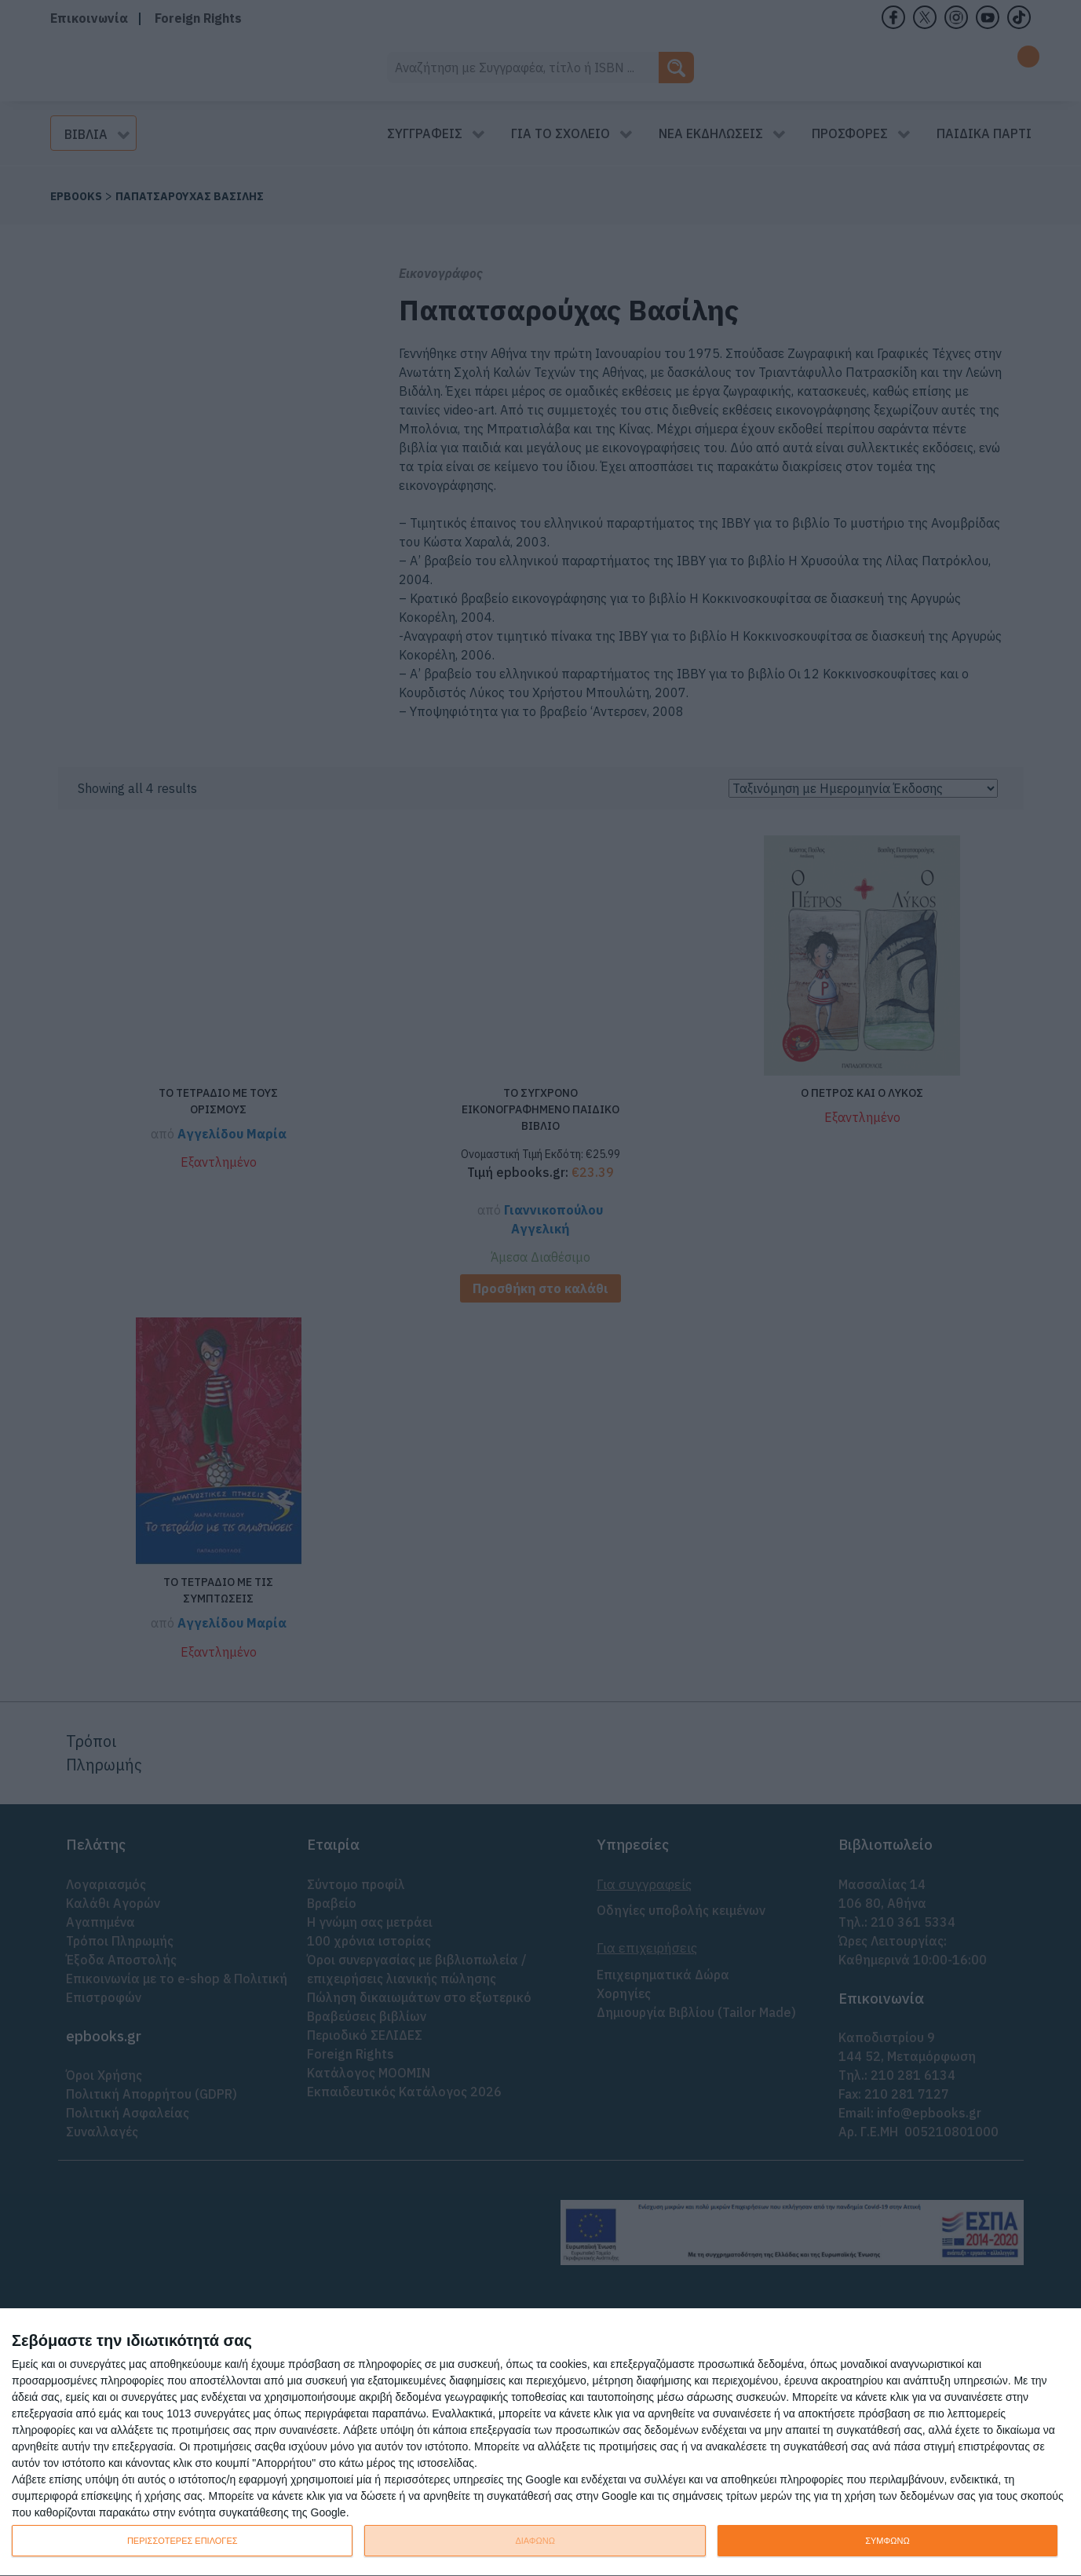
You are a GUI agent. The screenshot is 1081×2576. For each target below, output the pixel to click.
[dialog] (540, 2442)
